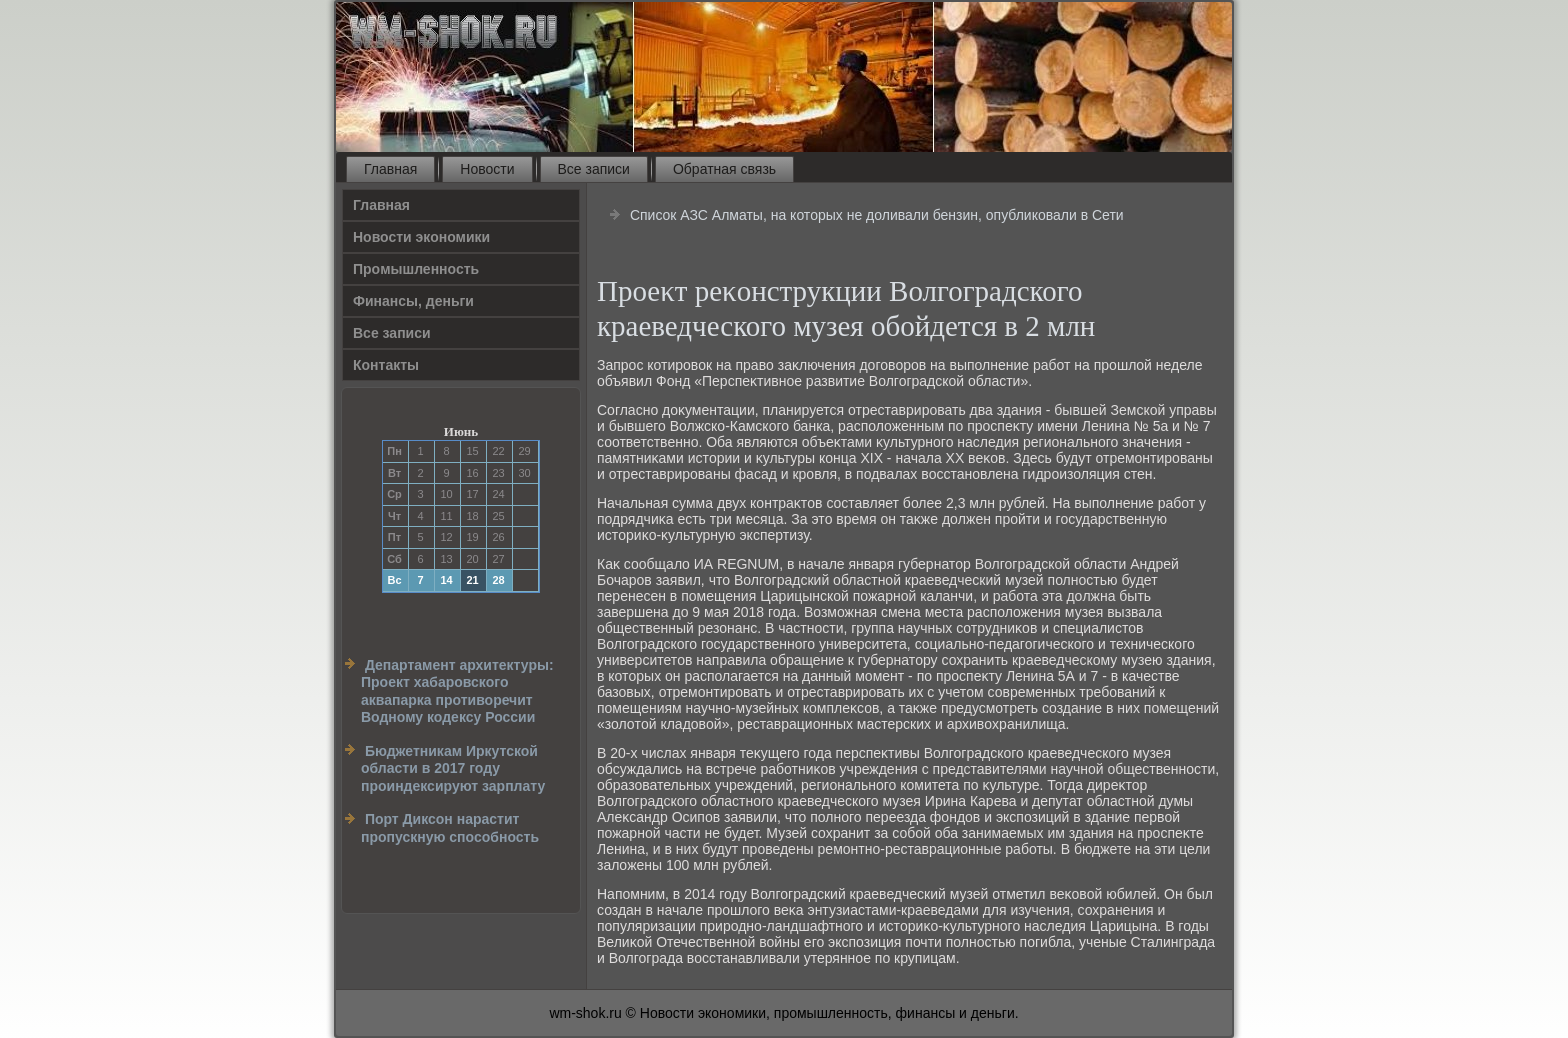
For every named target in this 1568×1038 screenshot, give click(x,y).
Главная (390, 169)
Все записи (594, 169)
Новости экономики (421, 237)
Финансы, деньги (413, 301)
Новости (487, 169)
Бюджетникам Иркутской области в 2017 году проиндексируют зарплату (453, 768)
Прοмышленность (416, 269)
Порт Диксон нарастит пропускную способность (450, 828)
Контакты (386, 365)
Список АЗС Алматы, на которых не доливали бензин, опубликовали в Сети (877, 215)
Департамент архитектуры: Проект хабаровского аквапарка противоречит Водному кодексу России (457, 691)
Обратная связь (724, 169)
